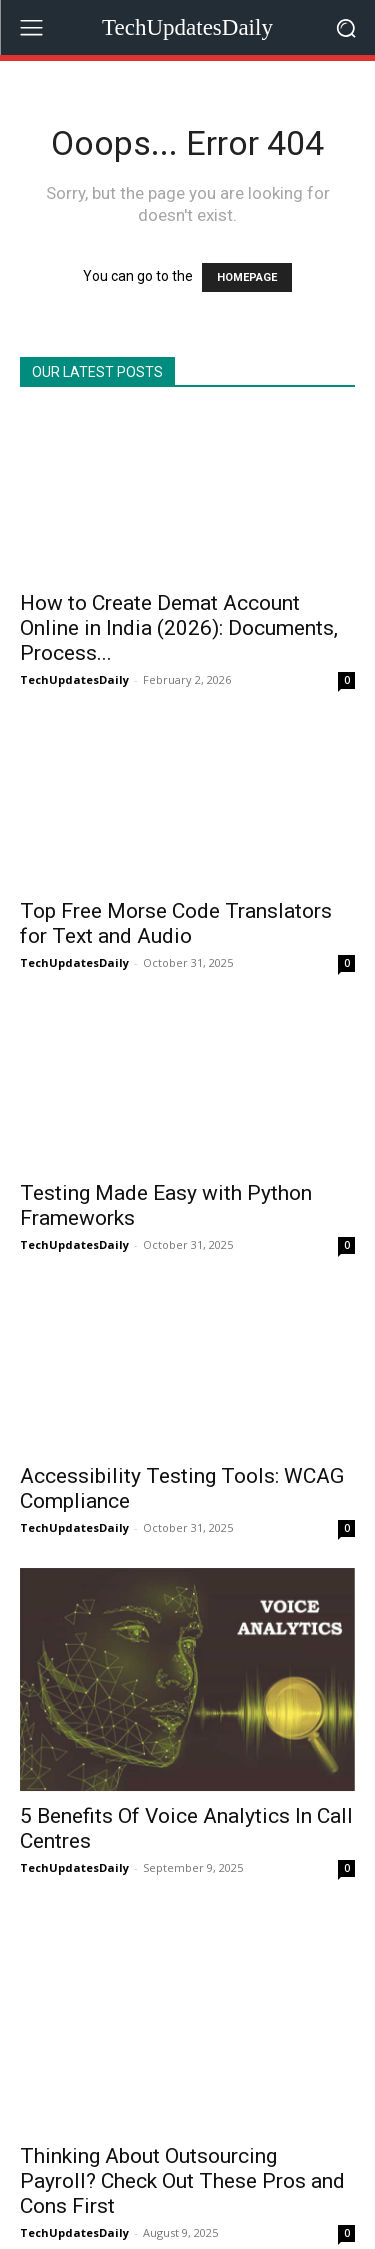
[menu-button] (31, 28)
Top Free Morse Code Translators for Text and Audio (176, 923)
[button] (345, 27)
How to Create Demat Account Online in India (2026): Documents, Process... (179, 628)
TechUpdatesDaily (74, 679)
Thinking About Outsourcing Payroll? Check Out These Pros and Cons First (182, 2123)
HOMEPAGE (247, 277)
